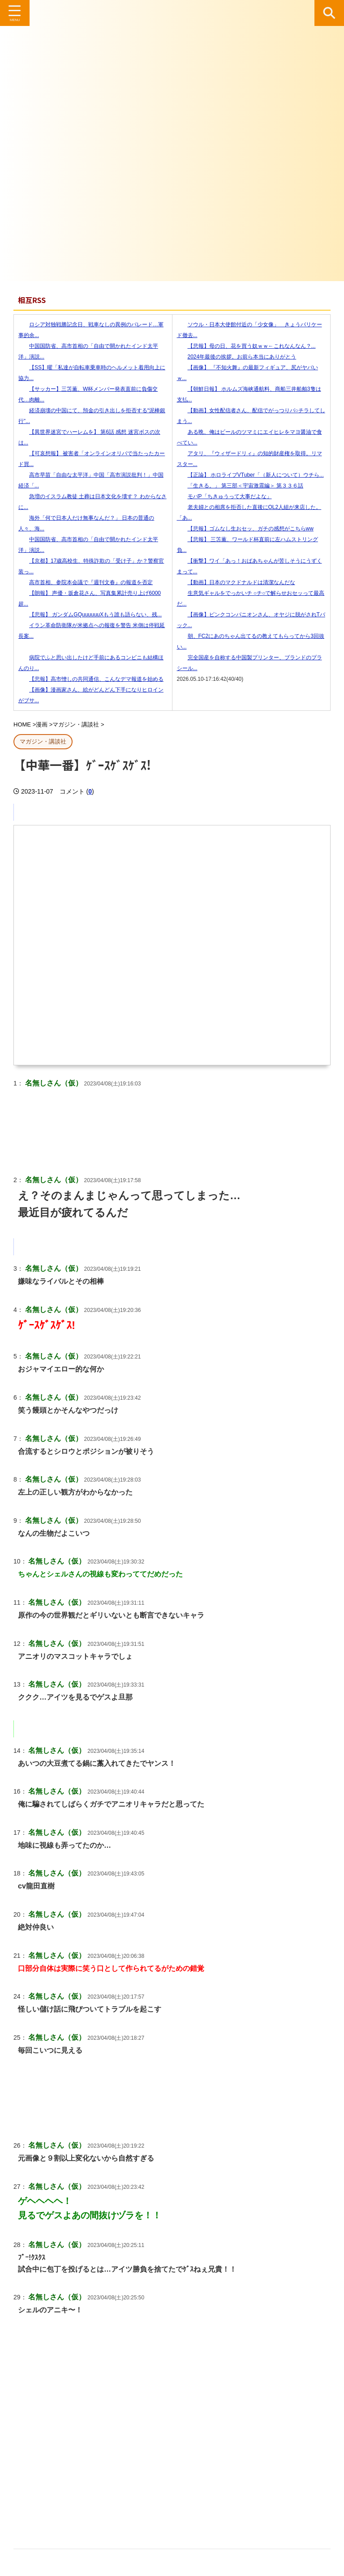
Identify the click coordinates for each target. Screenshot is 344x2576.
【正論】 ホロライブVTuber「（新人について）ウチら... (250, 475)
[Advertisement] (172, 2454)
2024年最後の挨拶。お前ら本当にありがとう (237, 357)
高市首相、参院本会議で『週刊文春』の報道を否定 (85, 582)
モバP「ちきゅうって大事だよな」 (224, 496)
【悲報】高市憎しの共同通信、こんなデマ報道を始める (90, 679)
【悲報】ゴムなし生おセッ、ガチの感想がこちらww (245, 528)
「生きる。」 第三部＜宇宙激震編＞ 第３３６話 (240, 486)
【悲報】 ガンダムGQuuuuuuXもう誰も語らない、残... (90, 614)
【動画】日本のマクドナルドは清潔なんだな (236, 582)
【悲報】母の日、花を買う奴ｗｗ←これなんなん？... (246, 346)
